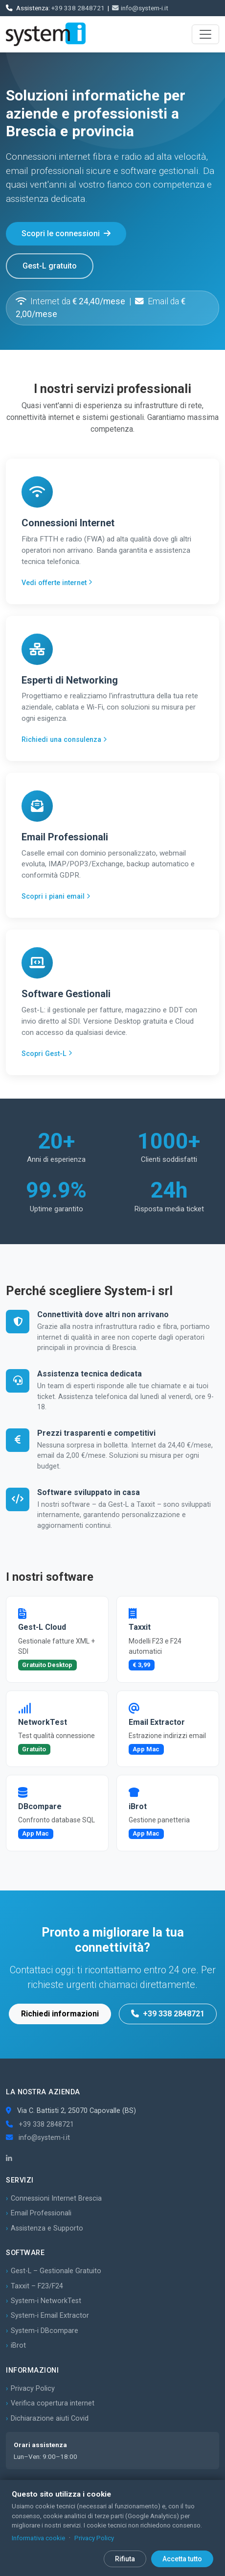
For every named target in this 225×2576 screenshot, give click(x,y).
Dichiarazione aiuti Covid (50, 2418)
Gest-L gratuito (49, 265)
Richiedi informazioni (60, 2013)
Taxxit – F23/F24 (37, 2286)
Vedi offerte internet (57, 583)
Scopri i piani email (56, 896)
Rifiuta (125, 2559)
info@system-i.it (140, 8)
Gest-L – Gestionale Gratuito (56, 2271)
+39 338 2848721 (78, 8)
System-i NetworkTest (46, 2301)
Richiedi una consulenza (64, 740)
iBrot (18, 2345)
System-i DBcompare (44, 2331)
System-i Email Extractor (50, 2315)
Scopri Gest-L (47, 1054)
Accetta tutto (182, 2559)
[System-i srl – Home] (46, 34)
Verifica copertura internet (52, 2403)
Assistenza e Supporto (47, 2228)
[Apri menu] (205, 34)
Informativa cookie (38, 2538)
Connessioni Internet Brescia (56, 2198)
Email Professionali (41, 2213)
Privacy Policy (33, 2388)
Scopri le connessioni (66, 233)
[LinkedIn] (9, 2159)
